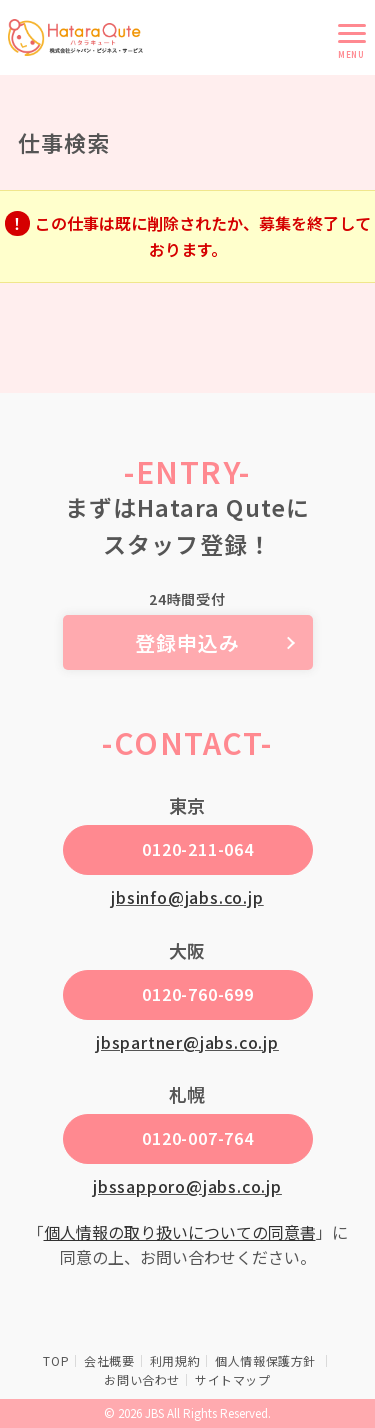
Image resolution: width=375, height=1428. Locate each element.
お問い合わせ (142, 1379)
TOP (56, 1360)
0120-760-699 (198, 994)
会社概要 (109, 1360)
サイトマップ (233, 1379)
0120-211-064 (198, 849)
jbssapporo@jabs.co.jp (187, 1186)
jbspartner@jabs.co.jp (187, 1042)
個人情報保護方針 (267, 1360)
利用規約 (175, 1360)
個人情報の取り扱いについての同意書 (180, 1232)
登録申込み (187, 642)
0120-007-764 (198, 1138)
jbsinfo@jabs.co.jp (187, 897)
